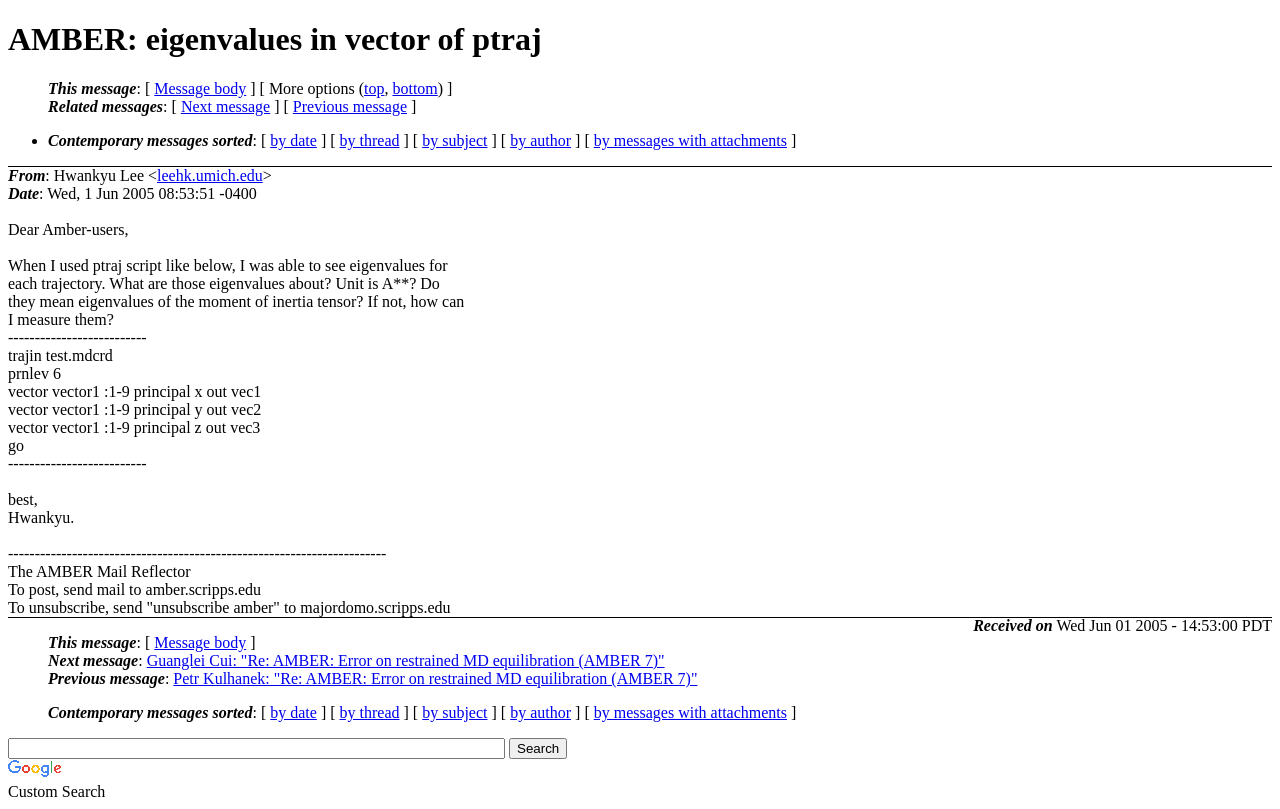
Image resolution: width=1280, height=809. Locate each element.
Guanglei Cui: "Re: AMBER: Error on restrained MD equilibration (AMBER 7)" (406, 660)
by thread (370, 140)
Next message (225, 106)
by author (540, 140)
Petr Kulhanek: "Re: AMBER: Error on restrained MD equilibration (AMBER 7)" (435, 678)
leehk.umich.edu (210, 175)
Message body (200, 88)
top (374, 88)
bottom (414, 88)
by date (293, 140)
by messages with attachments (690, 140)
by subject (454, 140)
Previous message (350, 106)
